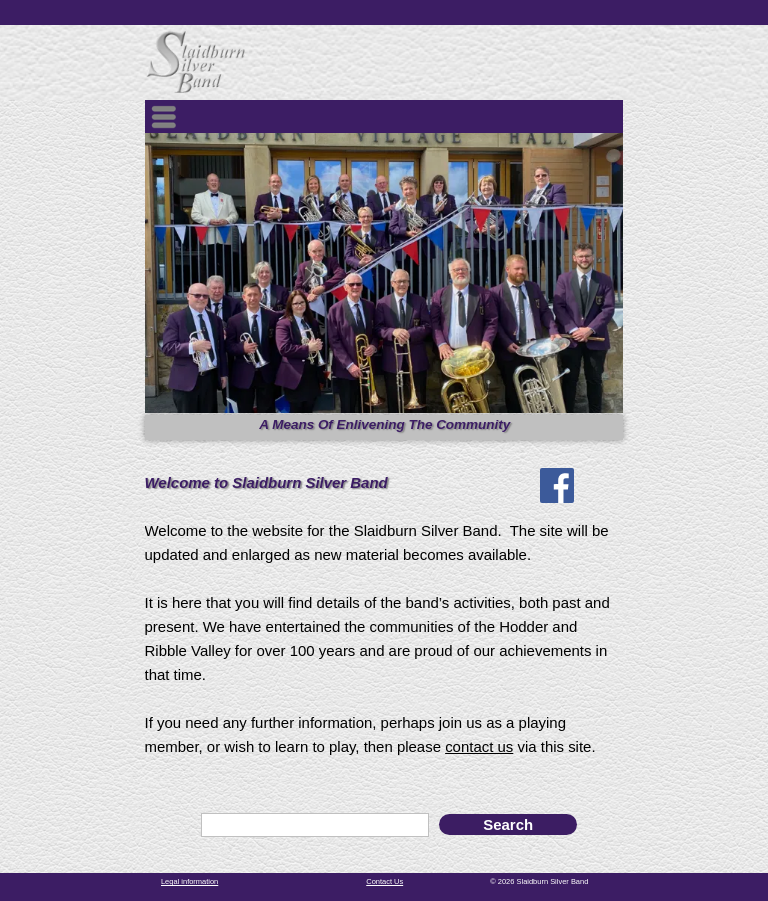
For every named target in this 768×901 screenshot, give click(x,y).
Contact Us (384, 881)
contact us (479, 746)
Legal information (189, 881)
